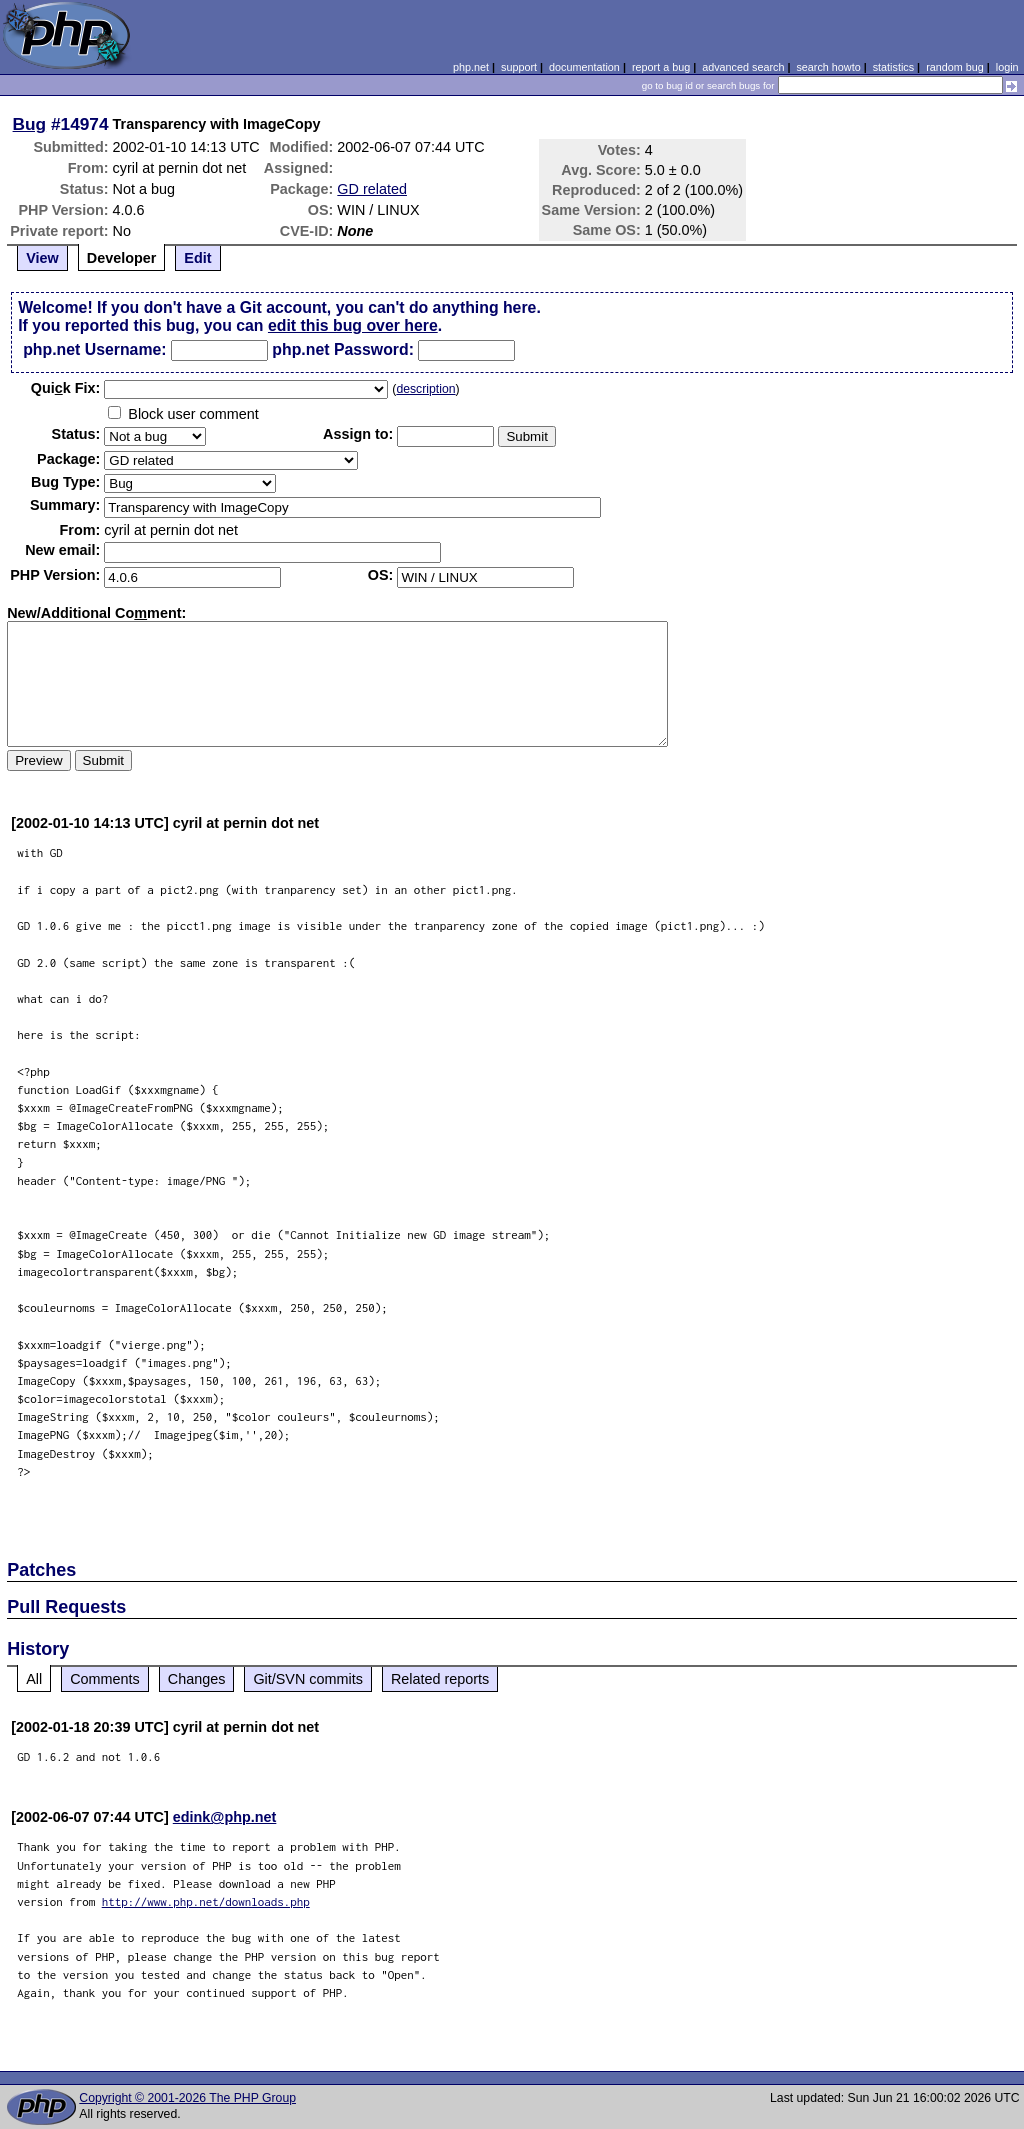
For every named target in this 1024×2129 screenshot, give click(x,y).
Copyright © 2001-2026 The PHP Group (187, 2098)
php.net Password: (343, 349)
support (519, 67)
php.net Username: (94, 349)
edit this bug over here (353, 325)
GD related (372, 189)
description (425, 389)
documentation (584, 67)
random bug (955, 67)
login (1007, 67)
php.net (471, 67)
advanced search (743, 67)
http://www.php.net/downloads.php (206, 1901)
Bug (30, 124)
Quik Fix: (66, 388)
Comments (105, 1679)
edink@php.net (225, 1817)
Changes (197, 1679)
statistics (893, 67)
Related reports (440, 1679)
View (42, 258)
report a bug (661, 67)
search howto (828, 67)
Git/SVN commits (308, 1679)
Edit (197, 258)
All (34, 1679)
